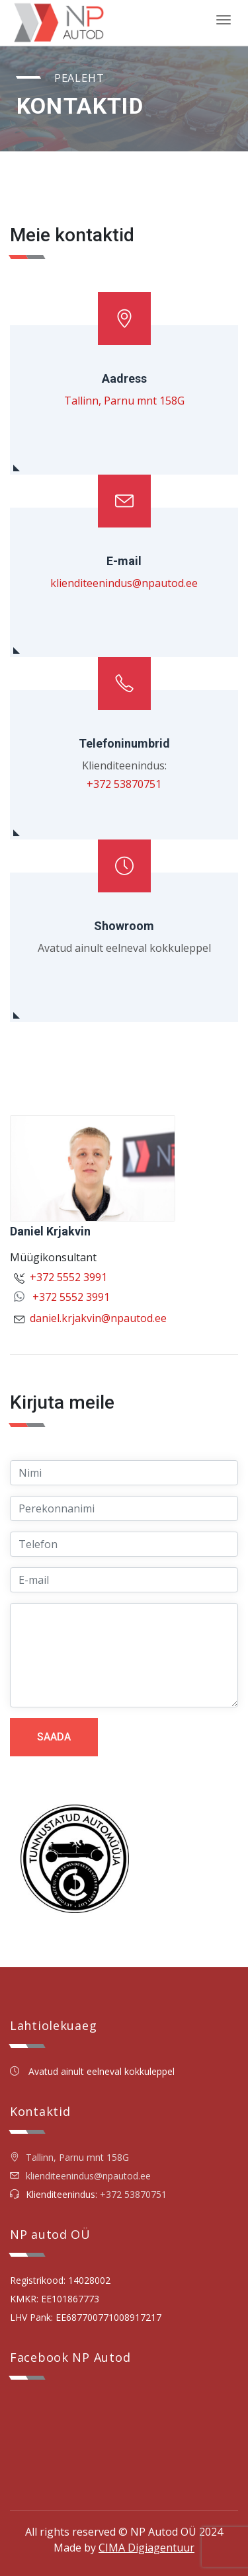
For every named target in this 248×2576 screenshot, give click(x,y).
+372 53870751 (124, 784)
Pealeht (79, 78)
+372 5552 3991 (68, 1277)
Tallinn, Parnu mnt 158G (124, 400)
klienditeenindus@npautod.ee (124, 583)
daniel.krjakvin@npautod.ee (98, 1318)
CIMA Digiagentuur (146, 2547)
